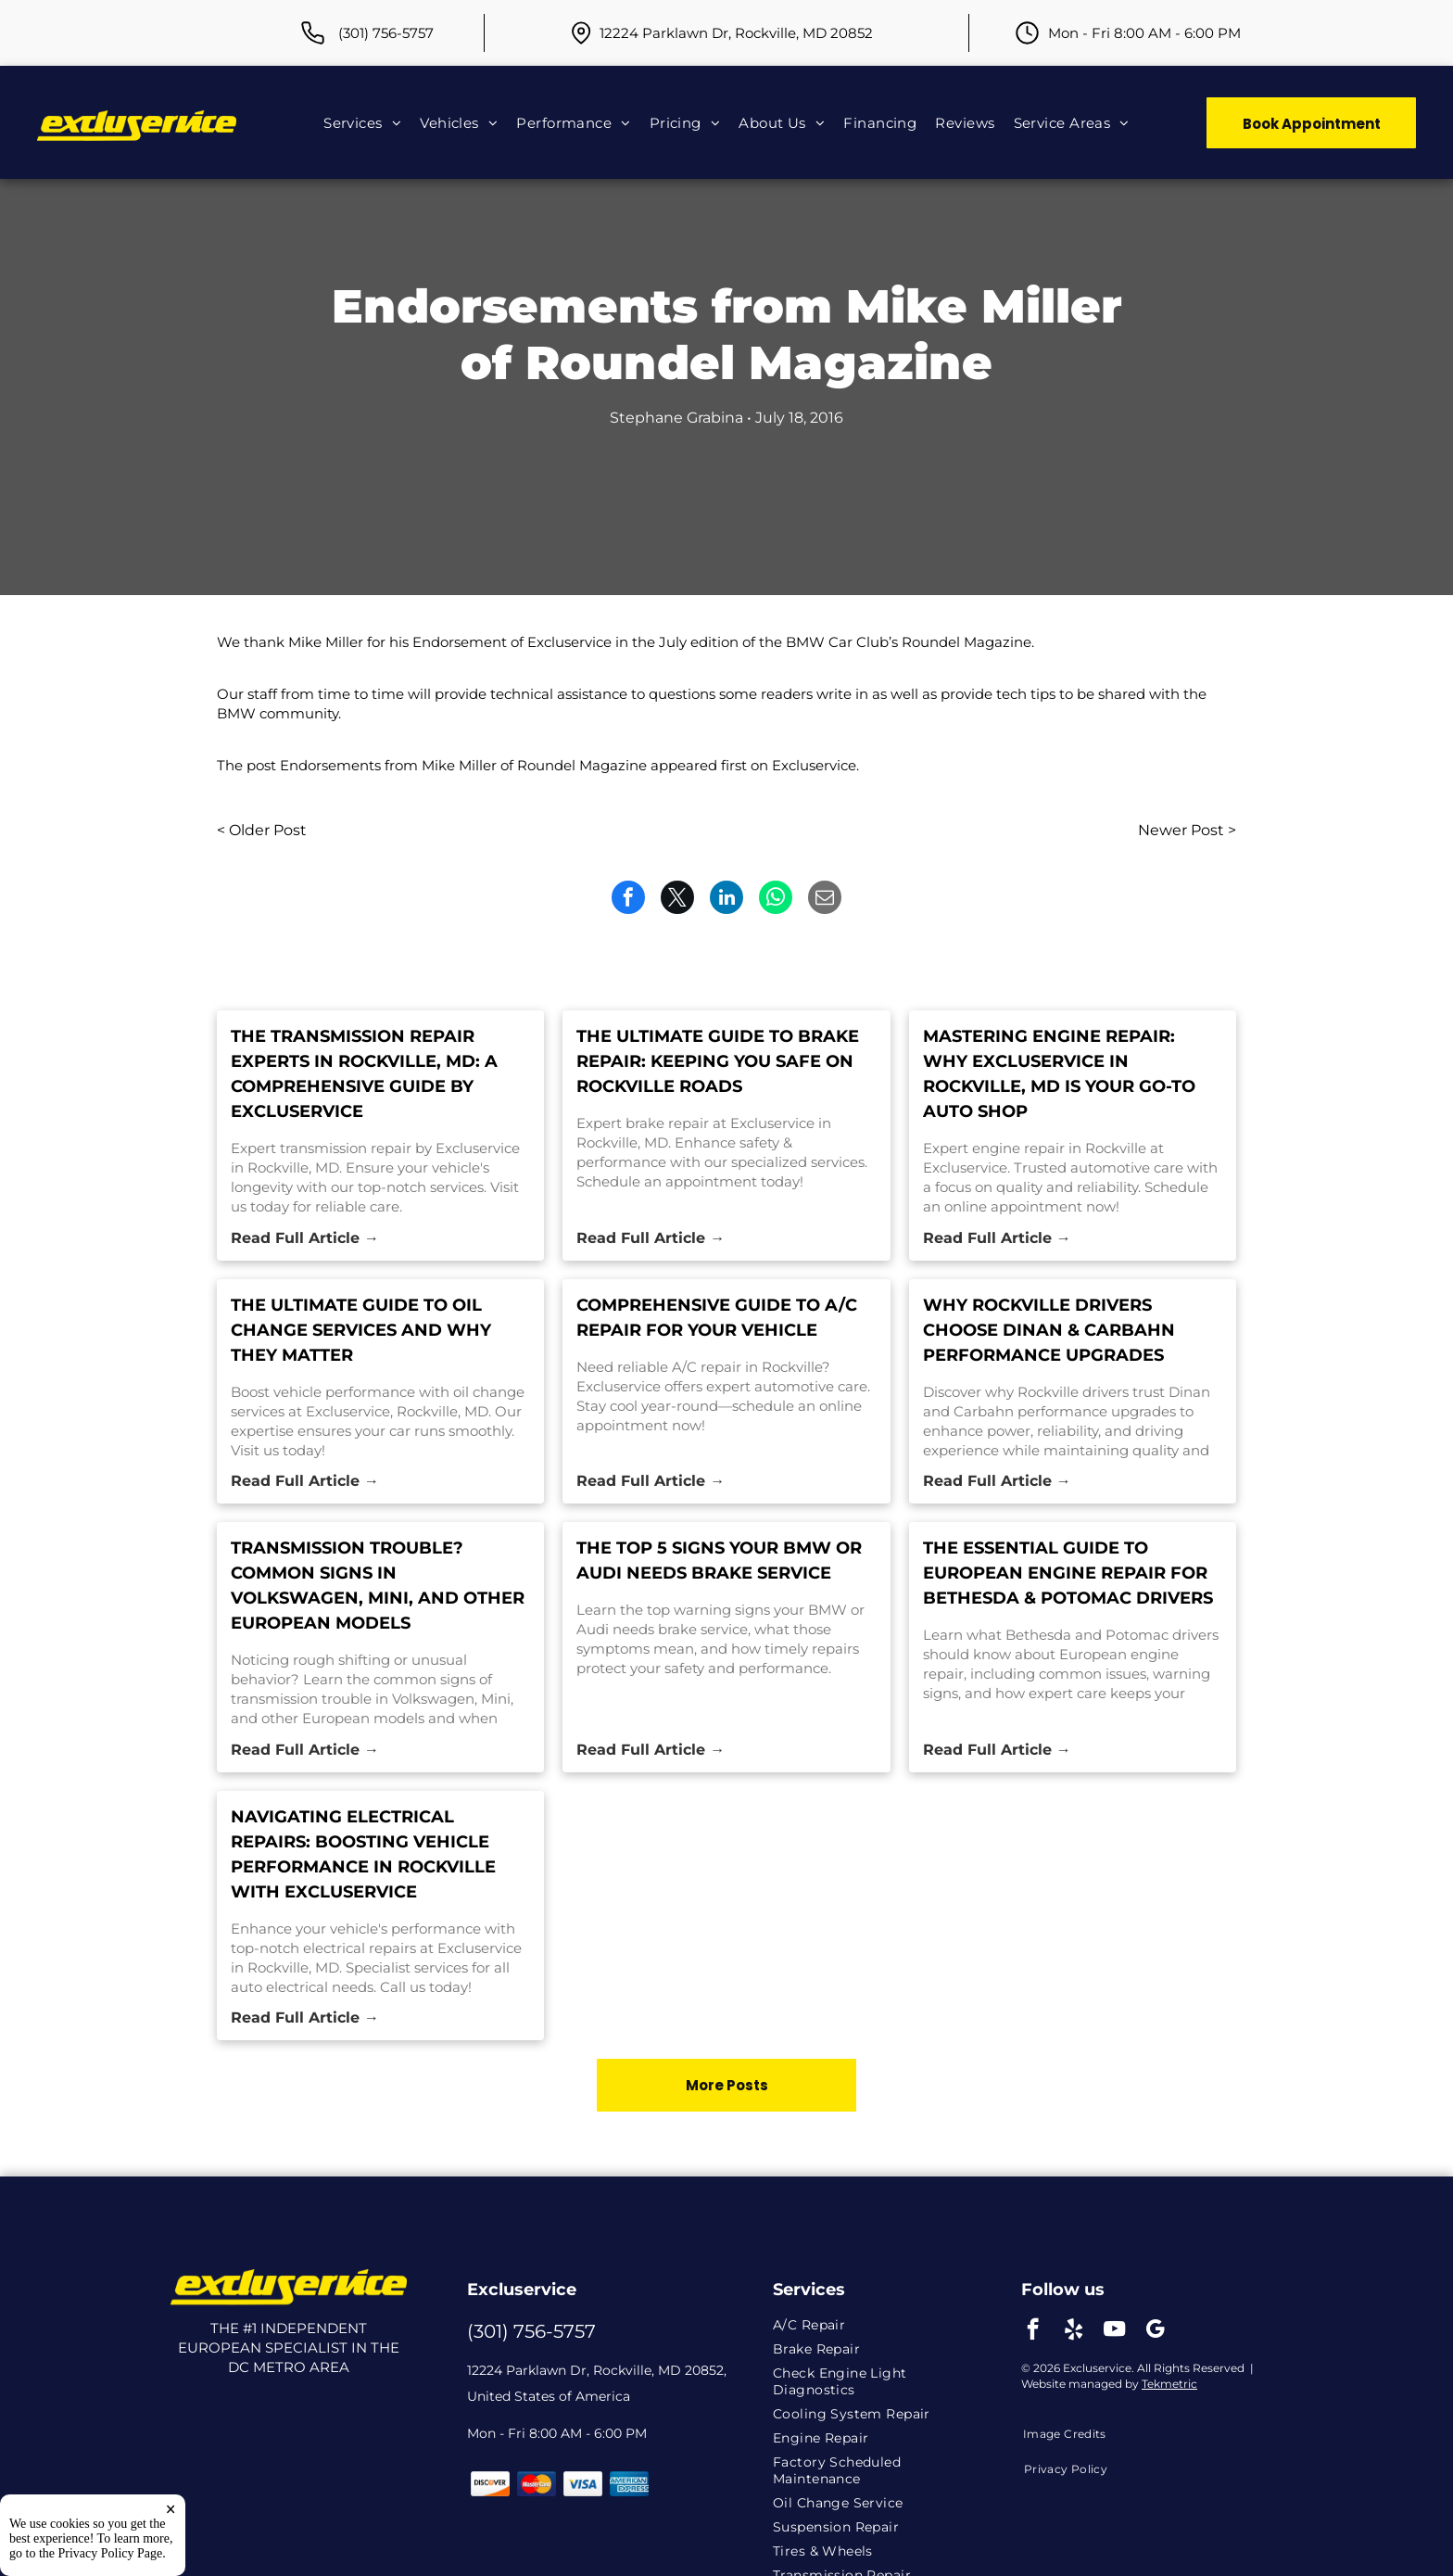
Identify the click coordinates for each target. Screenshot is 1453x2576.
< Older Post (262, 830)
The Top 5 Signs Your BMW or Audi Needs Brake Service (719, 1560)
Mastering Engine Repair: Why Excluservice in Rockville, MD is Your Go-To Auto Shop (1059, 1074)
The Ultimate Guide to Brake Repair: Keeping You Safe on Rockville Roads (717, 1061)
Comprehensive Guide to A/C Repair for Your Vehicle (716, 1317)
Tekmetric (1169, 2384)
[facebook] (1033, 2331)
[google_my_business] (1155, 2331)
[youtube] (1114, 2331)
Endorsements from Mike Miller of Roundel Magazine (463, 765)
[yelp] (1073, 2331)
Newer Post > (1187, 830)
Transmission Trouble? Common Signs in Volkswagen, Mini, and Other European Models (377, 1585)
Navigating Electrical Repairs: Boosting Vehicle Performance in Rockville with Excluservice (363, 1854)
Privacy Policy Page (110, 2553)
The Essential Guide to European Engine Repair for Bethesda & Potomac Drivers (1068, 1573)
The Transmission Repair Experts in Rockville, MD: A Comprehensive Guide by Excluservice (364, 1074)
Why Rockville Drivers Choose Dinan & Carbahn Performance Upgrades (1049, 1330)
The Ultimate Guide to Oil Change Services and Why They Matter (361, 1330)
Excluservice (814, 765)
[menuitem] (362, 122)
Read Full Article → (305, 1238)
